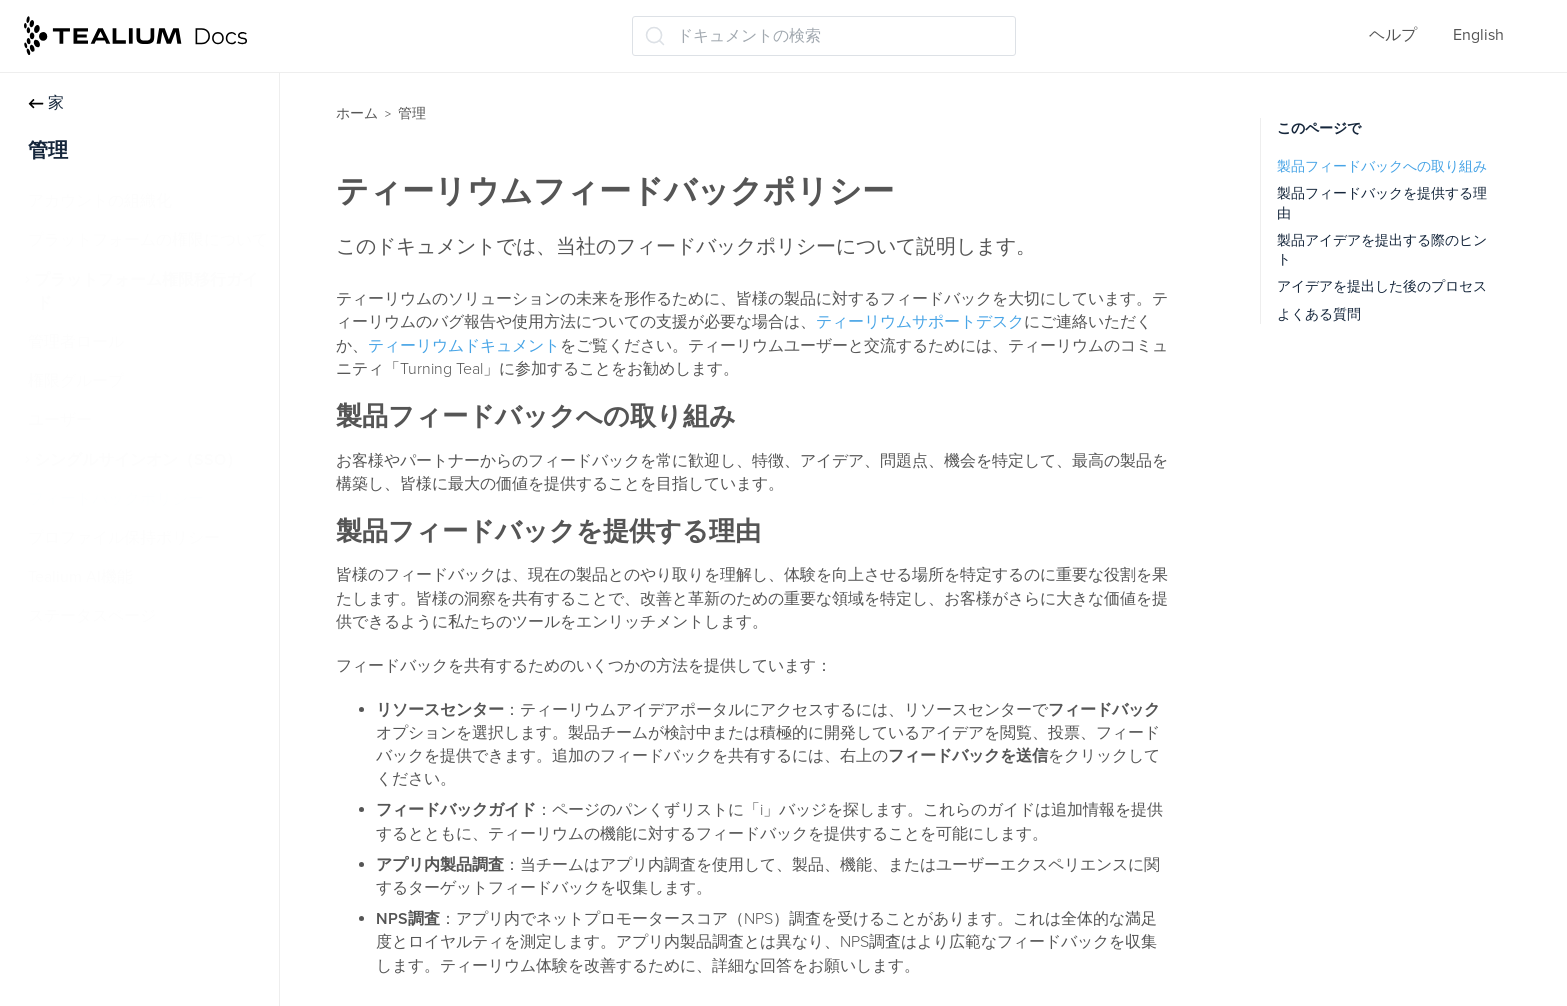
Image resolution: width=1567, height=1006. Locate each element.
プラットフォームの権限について (148, 240)
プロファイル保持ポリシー (124, 538)
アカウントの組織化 (100, 201)
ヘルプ (1393, 35)
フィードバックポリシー (116, 499)
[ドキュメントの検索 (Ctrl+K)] (824, 36)
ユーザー (60, 420)
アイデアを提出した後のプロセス (1382, 286)
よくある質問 (1319, 314)
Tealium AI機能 (80, 577)
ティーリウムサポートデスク (920, 322)
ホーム (357, 113)
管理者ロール (76, 342)
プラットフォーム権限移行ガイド (146, 291)
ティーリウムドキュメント (464, 346)
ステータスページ (92, 616)
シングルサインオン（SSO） (138, 460)
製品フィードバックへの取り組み (1382, 166)
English (1478, 35)
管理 (412, 113)
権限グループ (76, 381)
